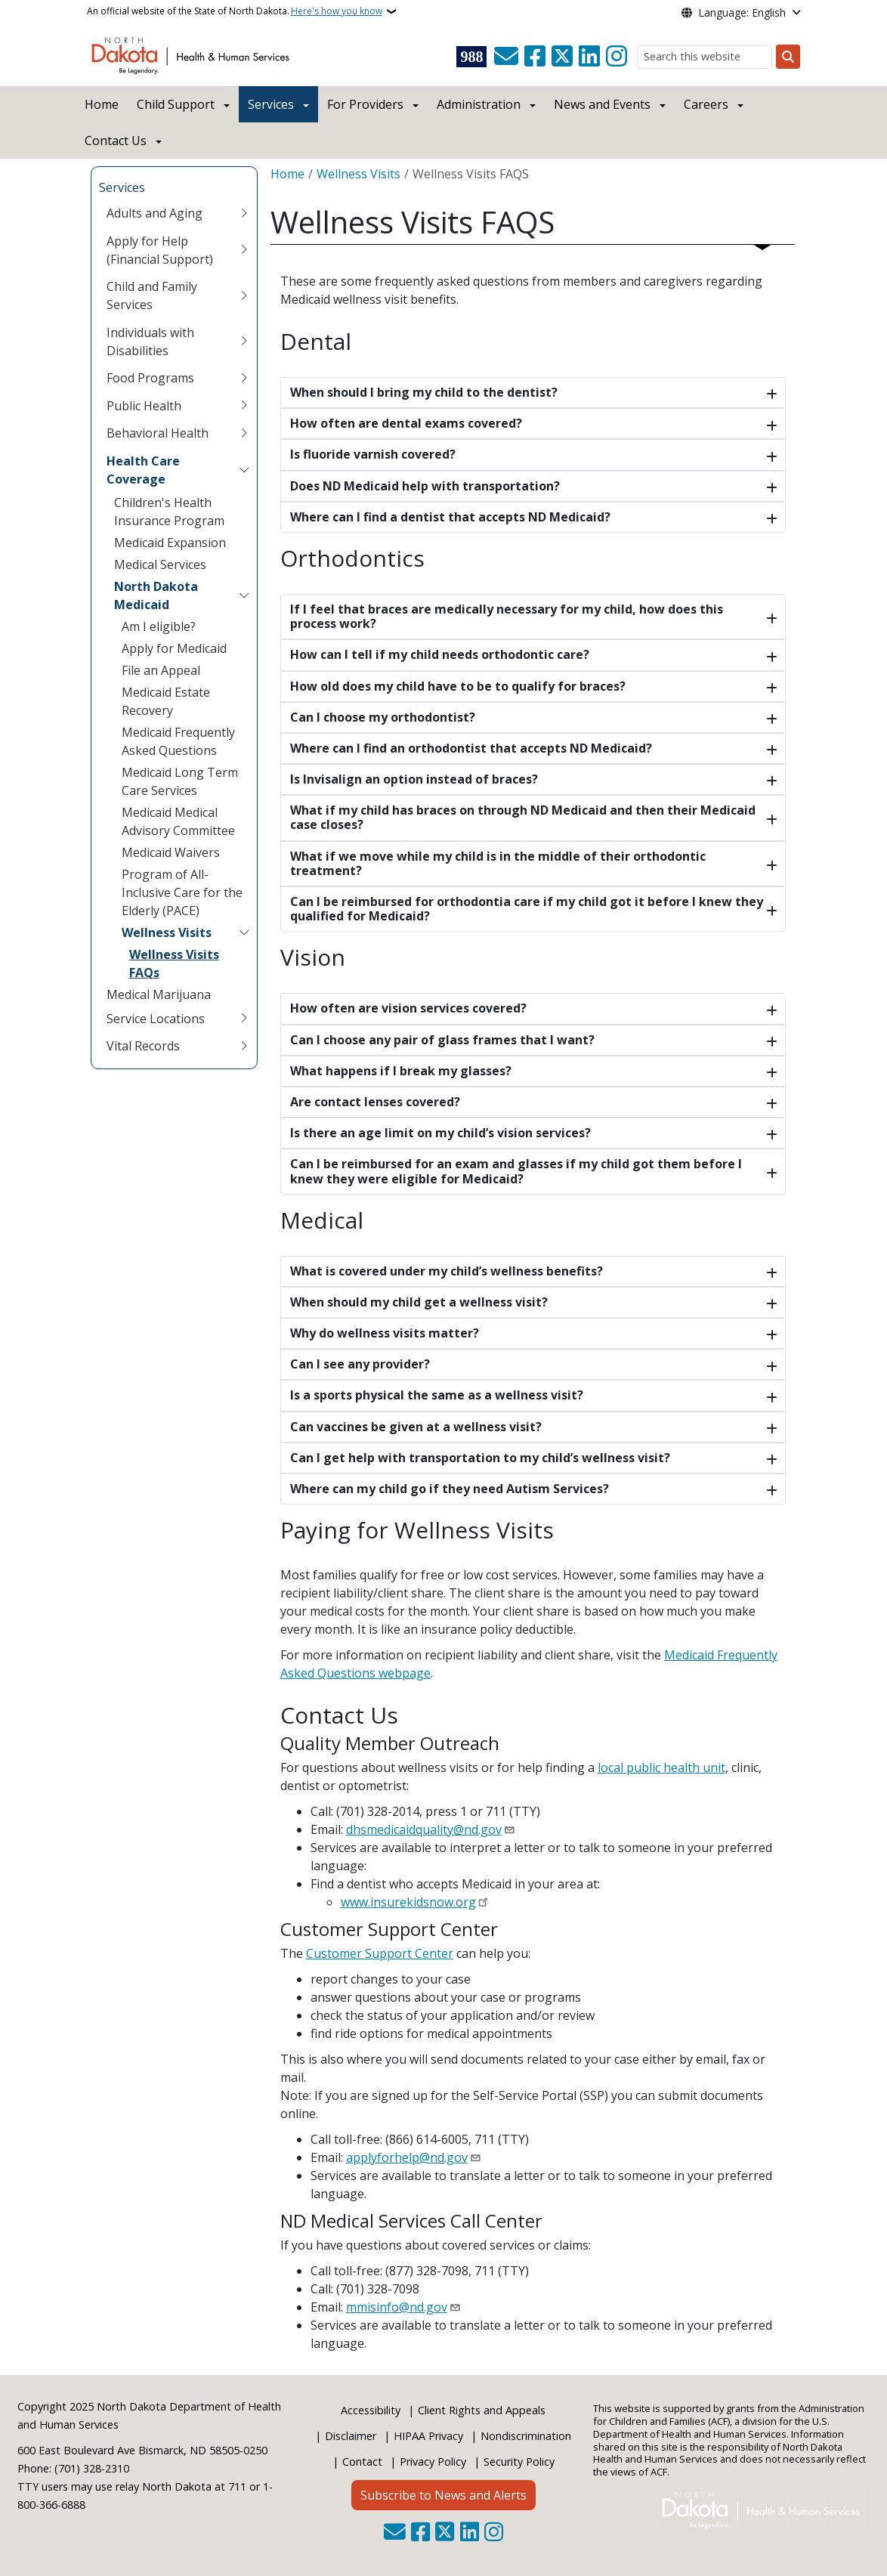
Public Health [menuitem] (144, 405)
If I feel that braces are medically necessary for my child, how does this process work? (506, 616)
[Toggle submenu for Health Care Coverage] (244, 470)
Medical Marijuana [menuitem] (159, 994)
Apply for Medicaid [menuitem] (174, 648)
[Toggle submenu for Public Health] (244, 406)
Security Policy (519, 2461)
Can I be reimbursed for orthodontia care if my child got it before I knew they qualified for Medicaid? (526, 908)
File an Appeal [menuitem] (161, 670)
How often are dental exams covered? (406, 423)
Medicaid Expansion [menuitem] (170, 542)
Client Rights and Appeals (481, 2410)
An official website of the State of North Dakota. (234, 11)
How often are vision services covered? (408, 1008)
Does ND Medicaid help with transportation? (425, 486)
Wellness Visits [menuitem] (167, 932)
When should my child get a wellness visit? (419, 1302)
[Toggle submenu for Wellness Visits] (244, 932)
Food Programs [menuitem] (150, 378)
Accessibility (370, 2410)
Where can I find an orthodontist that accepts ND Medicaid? (471, 748)
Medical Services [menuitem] (160, 564)
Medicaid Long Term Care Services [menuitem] (180, 781)
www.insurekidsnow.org (408, 1902)
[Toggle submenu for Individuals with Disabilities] (244, 341)
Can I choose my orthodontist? (382, 717)
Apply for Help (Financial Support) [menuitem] (160, 250)
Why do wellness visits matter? (384, 1333)
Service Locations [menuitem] (156, 1018)
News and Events (602, 104)
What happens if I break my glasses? (400, 1070)
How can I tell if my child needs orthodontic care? (439, 654)
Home (102, 104)
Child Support (176, 104)
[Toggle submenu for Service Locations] (244, 1019)
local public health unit (661, 1767)
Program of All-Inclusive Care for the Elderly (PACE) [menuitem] (182, 892)
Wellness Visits (358, 173)
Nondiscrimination (526, 2436)
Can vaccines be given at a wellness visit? (416, 1426)
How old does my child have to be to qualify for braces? (458, 686)
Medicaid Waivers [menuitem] (171, 852)
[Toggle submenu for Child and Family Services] (244, 295)
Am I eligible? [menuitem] (159, 626)
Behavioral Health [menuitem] (158, 433)
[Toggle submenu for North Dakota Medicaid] (244, 595)
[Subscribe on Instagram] (616, 57)
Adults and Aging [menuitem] (154, 213)
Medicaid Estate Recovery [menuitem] (166, 701)
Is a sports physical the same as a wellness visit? (436, 1395)
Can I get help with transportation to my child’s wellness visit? (480, 1457)
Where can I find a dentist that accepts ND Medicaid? (450, 517)
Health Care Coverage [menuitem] (143, 470)
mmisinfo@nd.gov (396, 2307)
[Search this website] (704, 57)
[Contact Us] (506, 57)
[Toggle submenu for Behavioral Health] (244, 433)
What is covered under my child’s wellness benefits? (446, 1271)
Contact (362, 2461)
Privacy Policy (433, 2461)
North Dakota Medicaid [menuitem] (156, 595)
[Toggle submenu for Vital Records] (244, 1046)
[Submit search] (788, 57)
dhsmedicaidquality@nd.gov (424, 1829)
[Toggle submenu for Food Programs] (244, 378)
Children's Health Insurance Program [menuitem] (169, 511)
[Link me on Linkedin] (589, 57)
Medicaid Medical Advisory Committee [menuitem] (178, 821)
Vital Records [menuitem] (143, 1046)
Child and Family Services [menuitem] (152, 295)
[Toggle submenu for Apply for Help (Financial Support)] (244, 250)
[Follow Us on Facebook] (534, 57)
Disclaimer (350, 2436)
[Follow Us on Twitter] (562, 57)
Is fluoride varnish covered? (373, 454)
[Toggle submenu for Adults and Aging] (244, 213)
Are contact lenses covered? (375, 1101)
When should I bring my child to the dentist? (424, 392)
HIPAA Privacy (428, 2436)
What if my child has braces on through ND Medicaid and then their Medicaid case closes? (523, 817)
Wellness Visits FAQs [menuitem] (174, 963)
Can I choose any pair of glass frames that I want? (442, 1039)
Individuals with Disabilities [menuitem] (150, 341)
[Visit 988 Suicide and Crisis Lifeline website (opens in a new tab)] (471, 57)
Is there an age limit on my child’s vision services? (440, 1132)
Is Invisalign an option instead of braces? (414, 779)
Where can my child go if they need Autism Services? (449, 1488)
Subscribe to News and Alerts (443, 2495)
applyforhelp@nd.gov (407, 2157)
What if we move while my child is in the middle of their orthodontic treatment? (498, 863)
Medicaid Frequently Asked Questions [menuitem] (178, 741)
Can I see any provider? (360, 1364)
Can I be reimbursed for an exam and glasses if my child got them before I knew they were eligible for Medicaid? (516, 1170)
